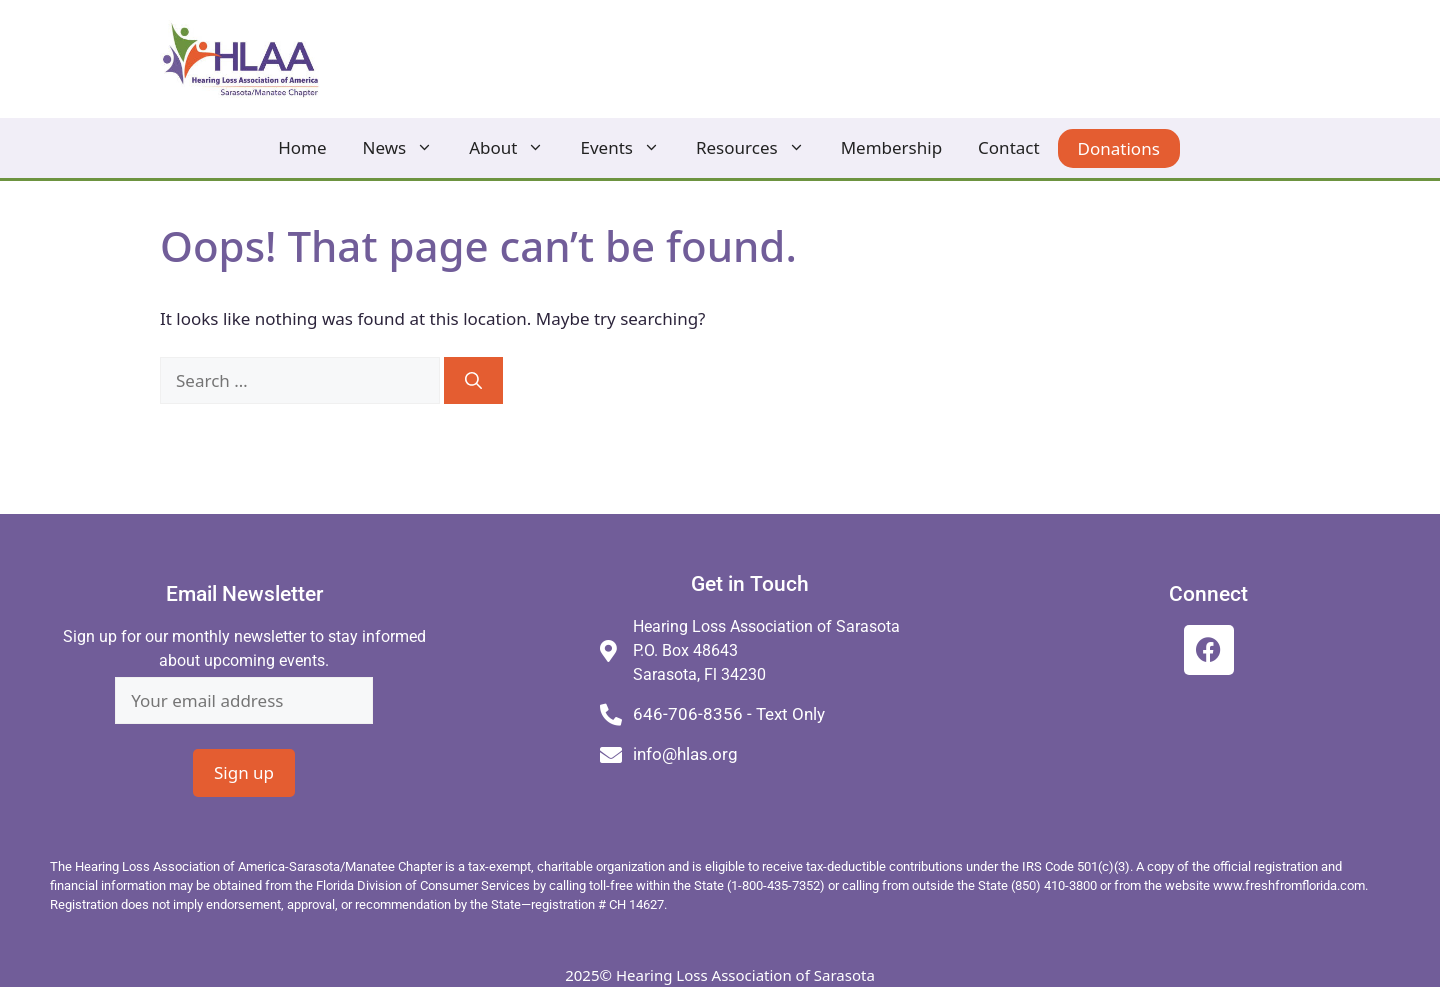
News (407, 148)
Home (302, 147)
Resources (759, 148)
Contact (1009, 147)
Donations (1119, 148)
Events (628, 148)
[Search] (473, 381)
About (515, 148)
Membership (891, 147)
